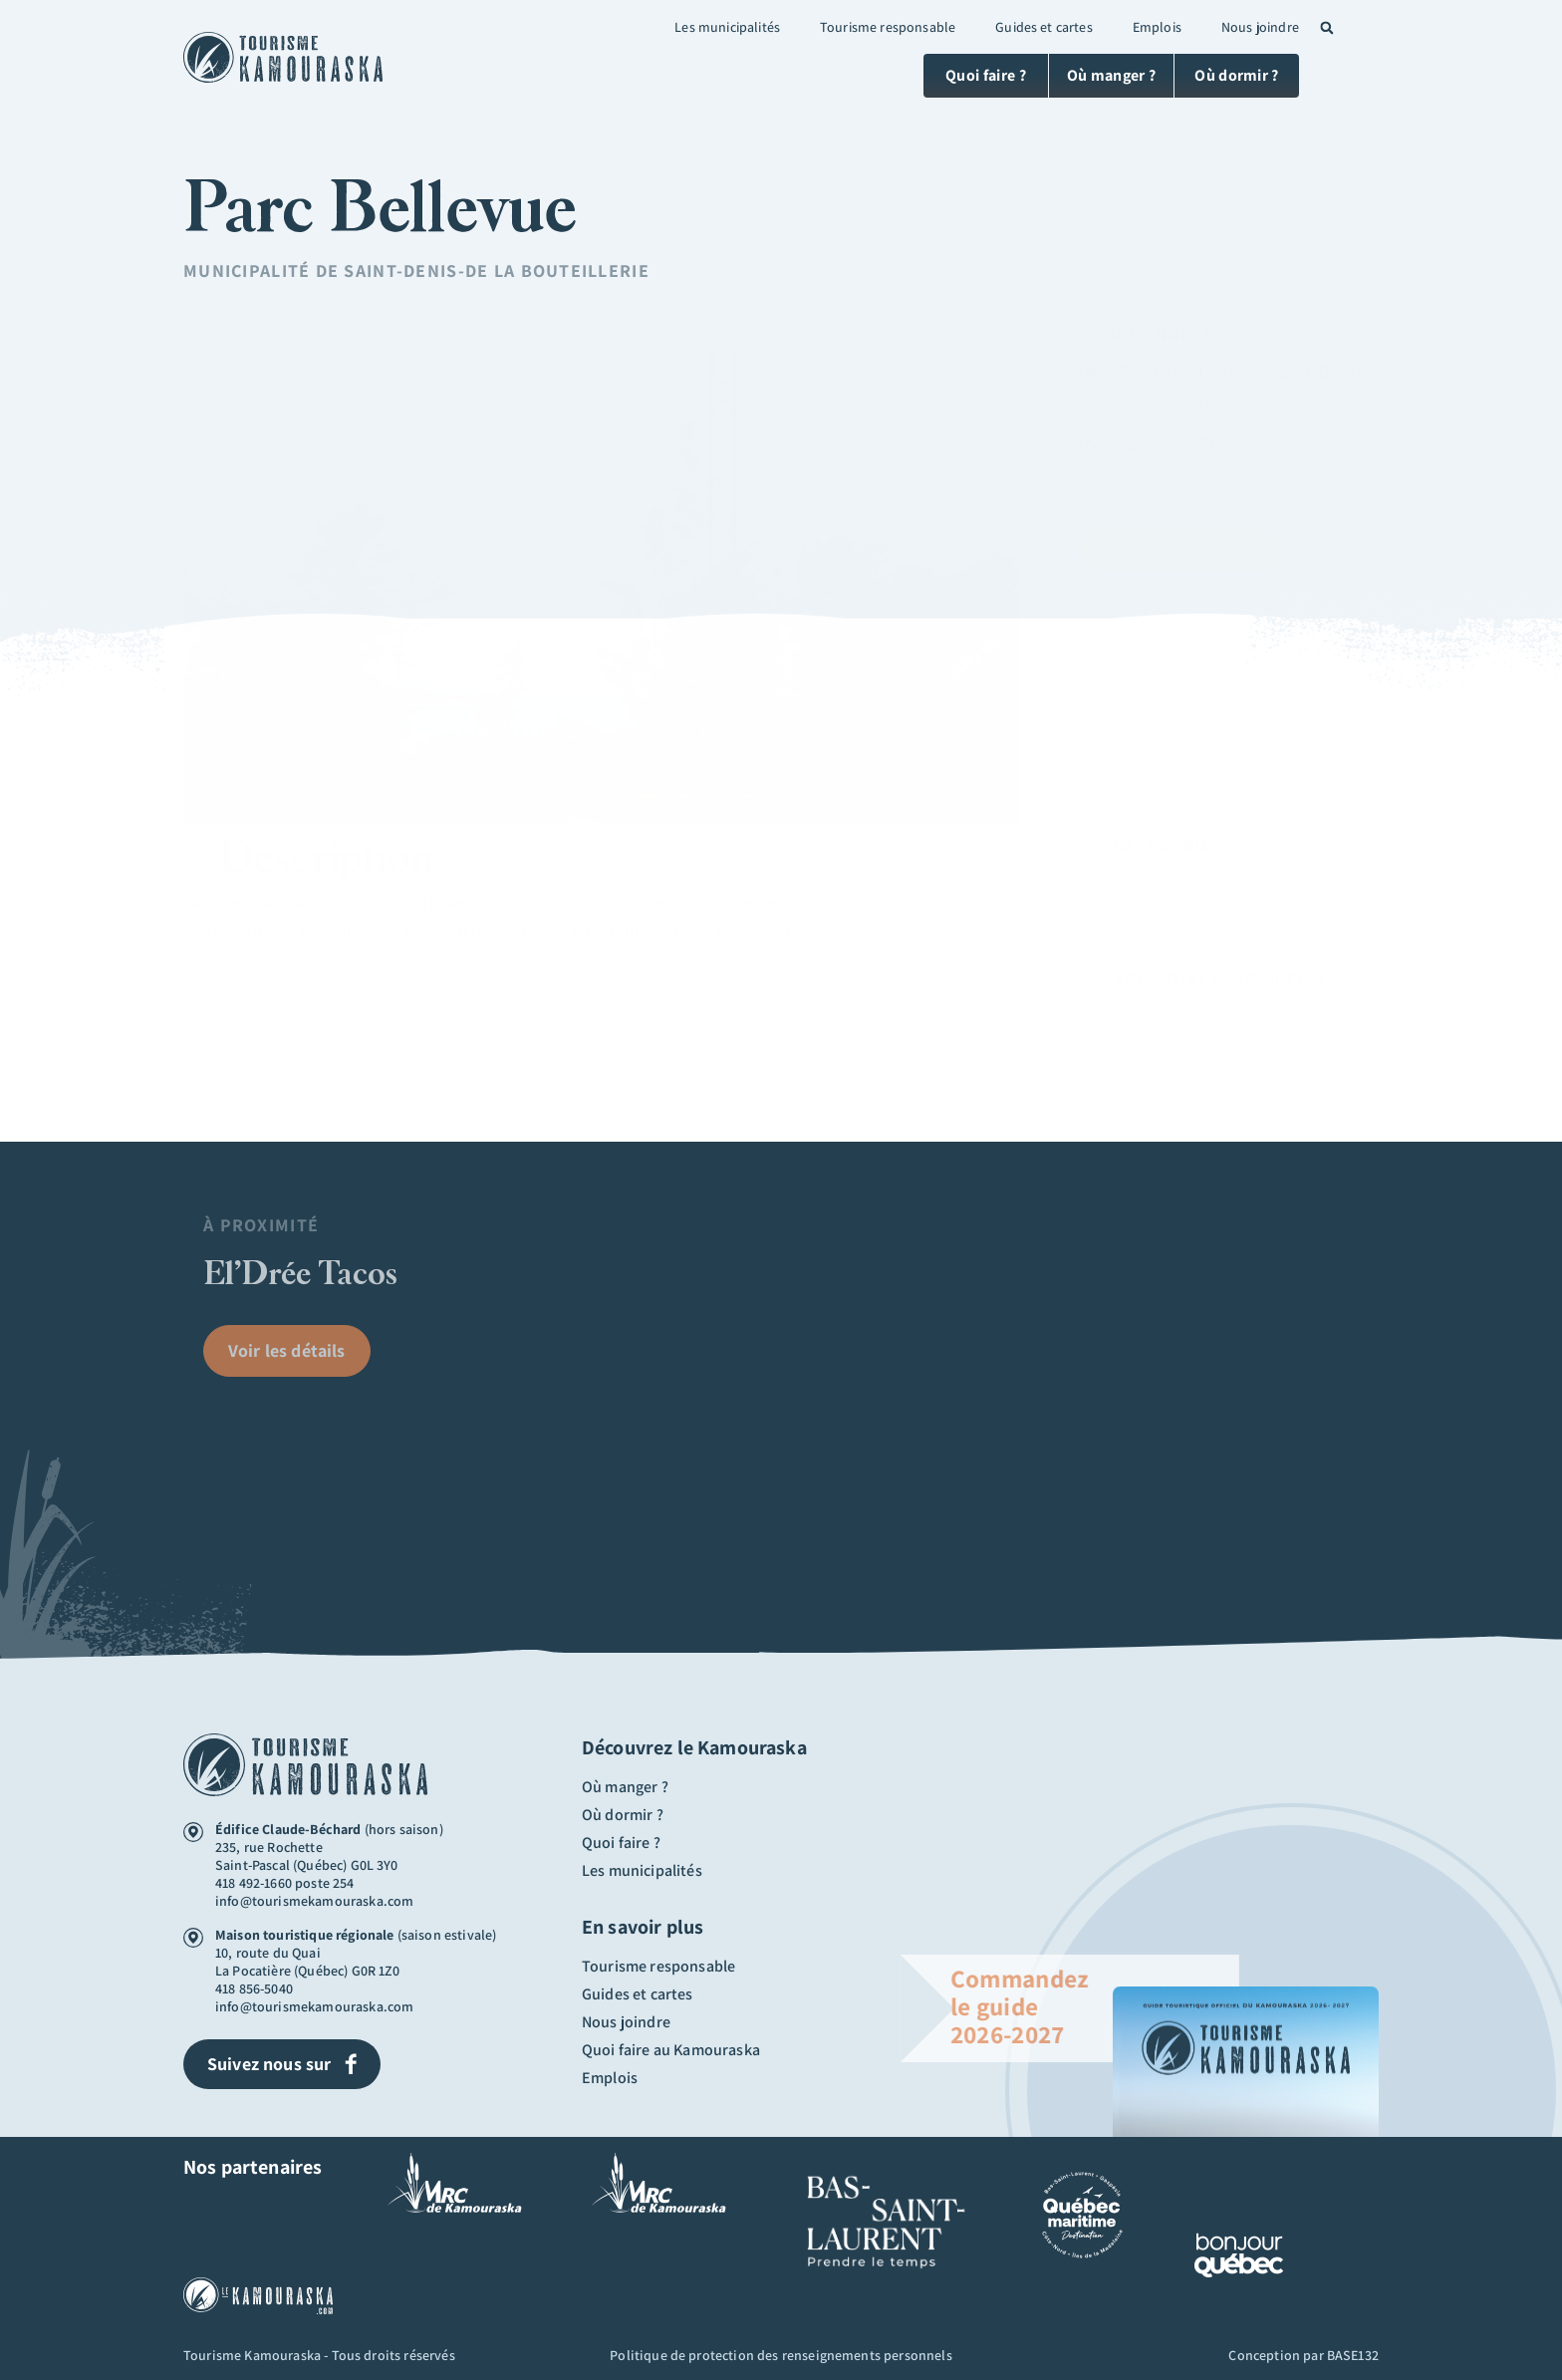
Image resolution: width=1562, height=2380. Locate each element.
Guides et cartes (1044, 27)
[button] (1327, 28)
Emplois (1157, 27)
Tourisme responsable (887, 27)
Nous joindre (1260, 27)
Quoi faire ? (621, 1843)
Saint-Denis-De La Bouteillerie (496, 270)
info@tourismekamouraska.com (314, 1901)
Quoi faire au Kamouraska (671, 2050)
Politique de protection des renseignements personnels (780, 2355)
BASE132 (1353, 2355)
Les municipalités (727, 27)
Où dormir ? (622, 1815)
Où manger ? (625, 1787)
